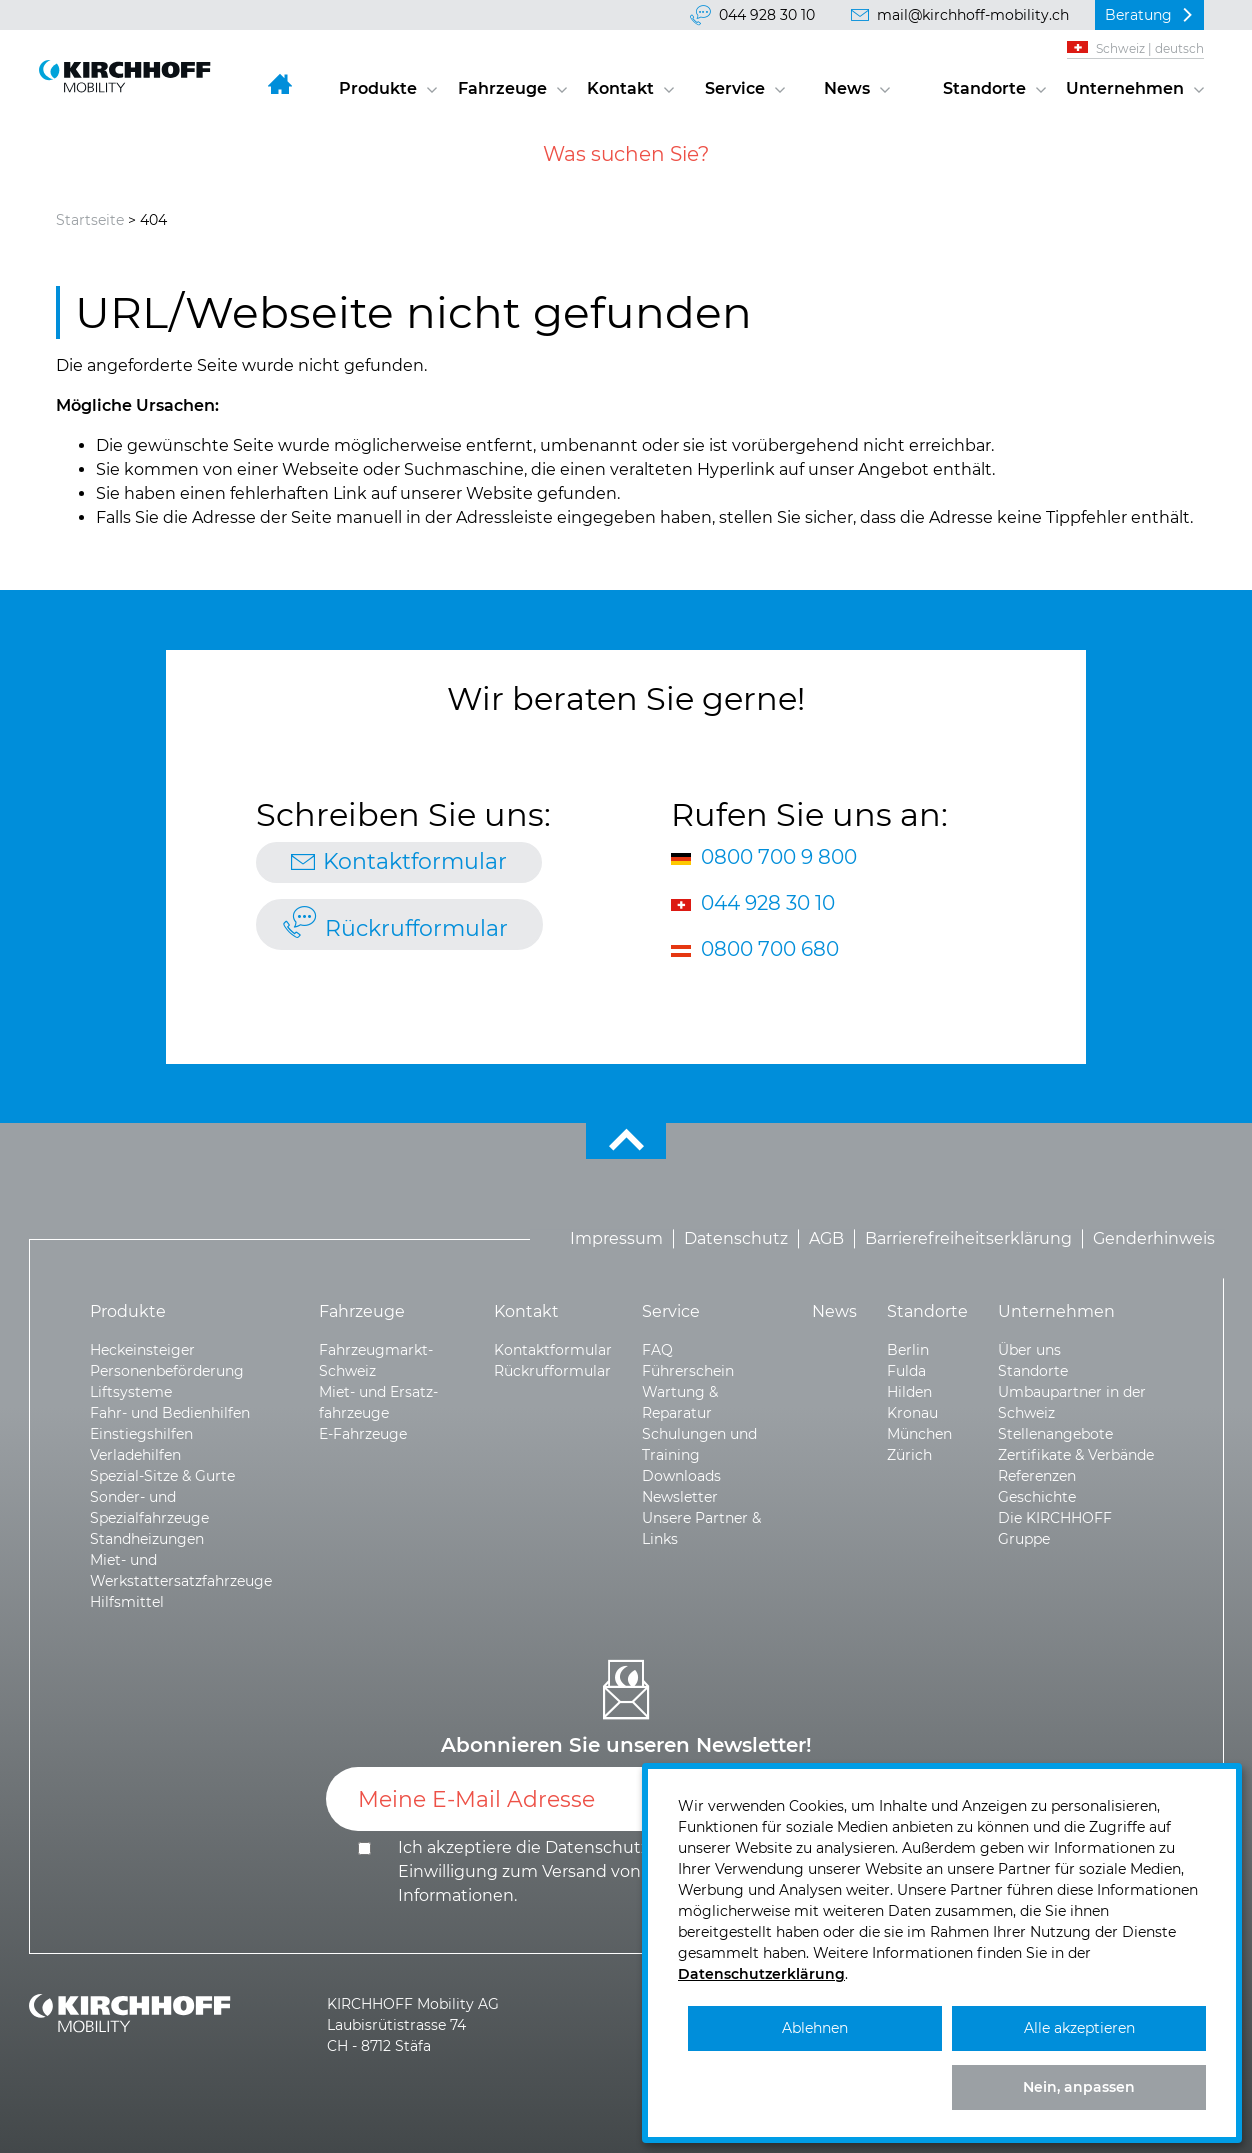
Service (735, 88)
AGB (826, 1238)
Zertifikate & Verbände (1076, 1455)
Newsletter (680, 1497)
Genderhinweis (1154, 1238)
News (847, 88)
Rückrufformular (416, 928)
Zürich (909, 1455)
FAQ (657, 1350)
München (919, 1434)
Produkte (378, 88)
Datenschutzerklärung (636, 1847)
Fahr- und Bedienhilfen (170, 1413)
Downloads (681, 1476)
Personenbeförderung (167, 1371)
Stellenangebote (1055, 1434)
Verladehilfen (135, 1455)
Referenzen (1037, 1476)
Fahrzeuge (502, 88)
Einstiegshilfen (141, 1434)
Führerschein (688, 1371)
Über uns (1029, 1350)
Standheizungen (147, 1539)
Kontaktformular (415, 861)
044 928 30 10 (767, 15)
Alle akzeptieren (1079, 2028)
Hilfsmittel (127, 1602)
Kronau (912, 1413)
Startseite (90, 220)
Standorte (984, 88)
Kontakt (620, 88)
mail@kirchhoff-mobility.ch (973, 15)
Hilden (909, 1392)
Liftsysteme (131, 1392)
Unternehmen (1125, 88)
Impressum (616, 1238)
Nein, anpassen (1079, 2087)
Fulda (906, 1371)
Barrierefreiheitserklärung (968, 1238)
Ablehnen (815, 2028)
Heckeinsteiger (142, 1350)
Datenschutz (736, 1238)
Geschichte (1037, 1497)
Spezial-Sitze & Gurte (162, 1476)
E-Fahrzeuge (363, 1434)
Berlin (908, 1350)
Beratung (1138, 15)
